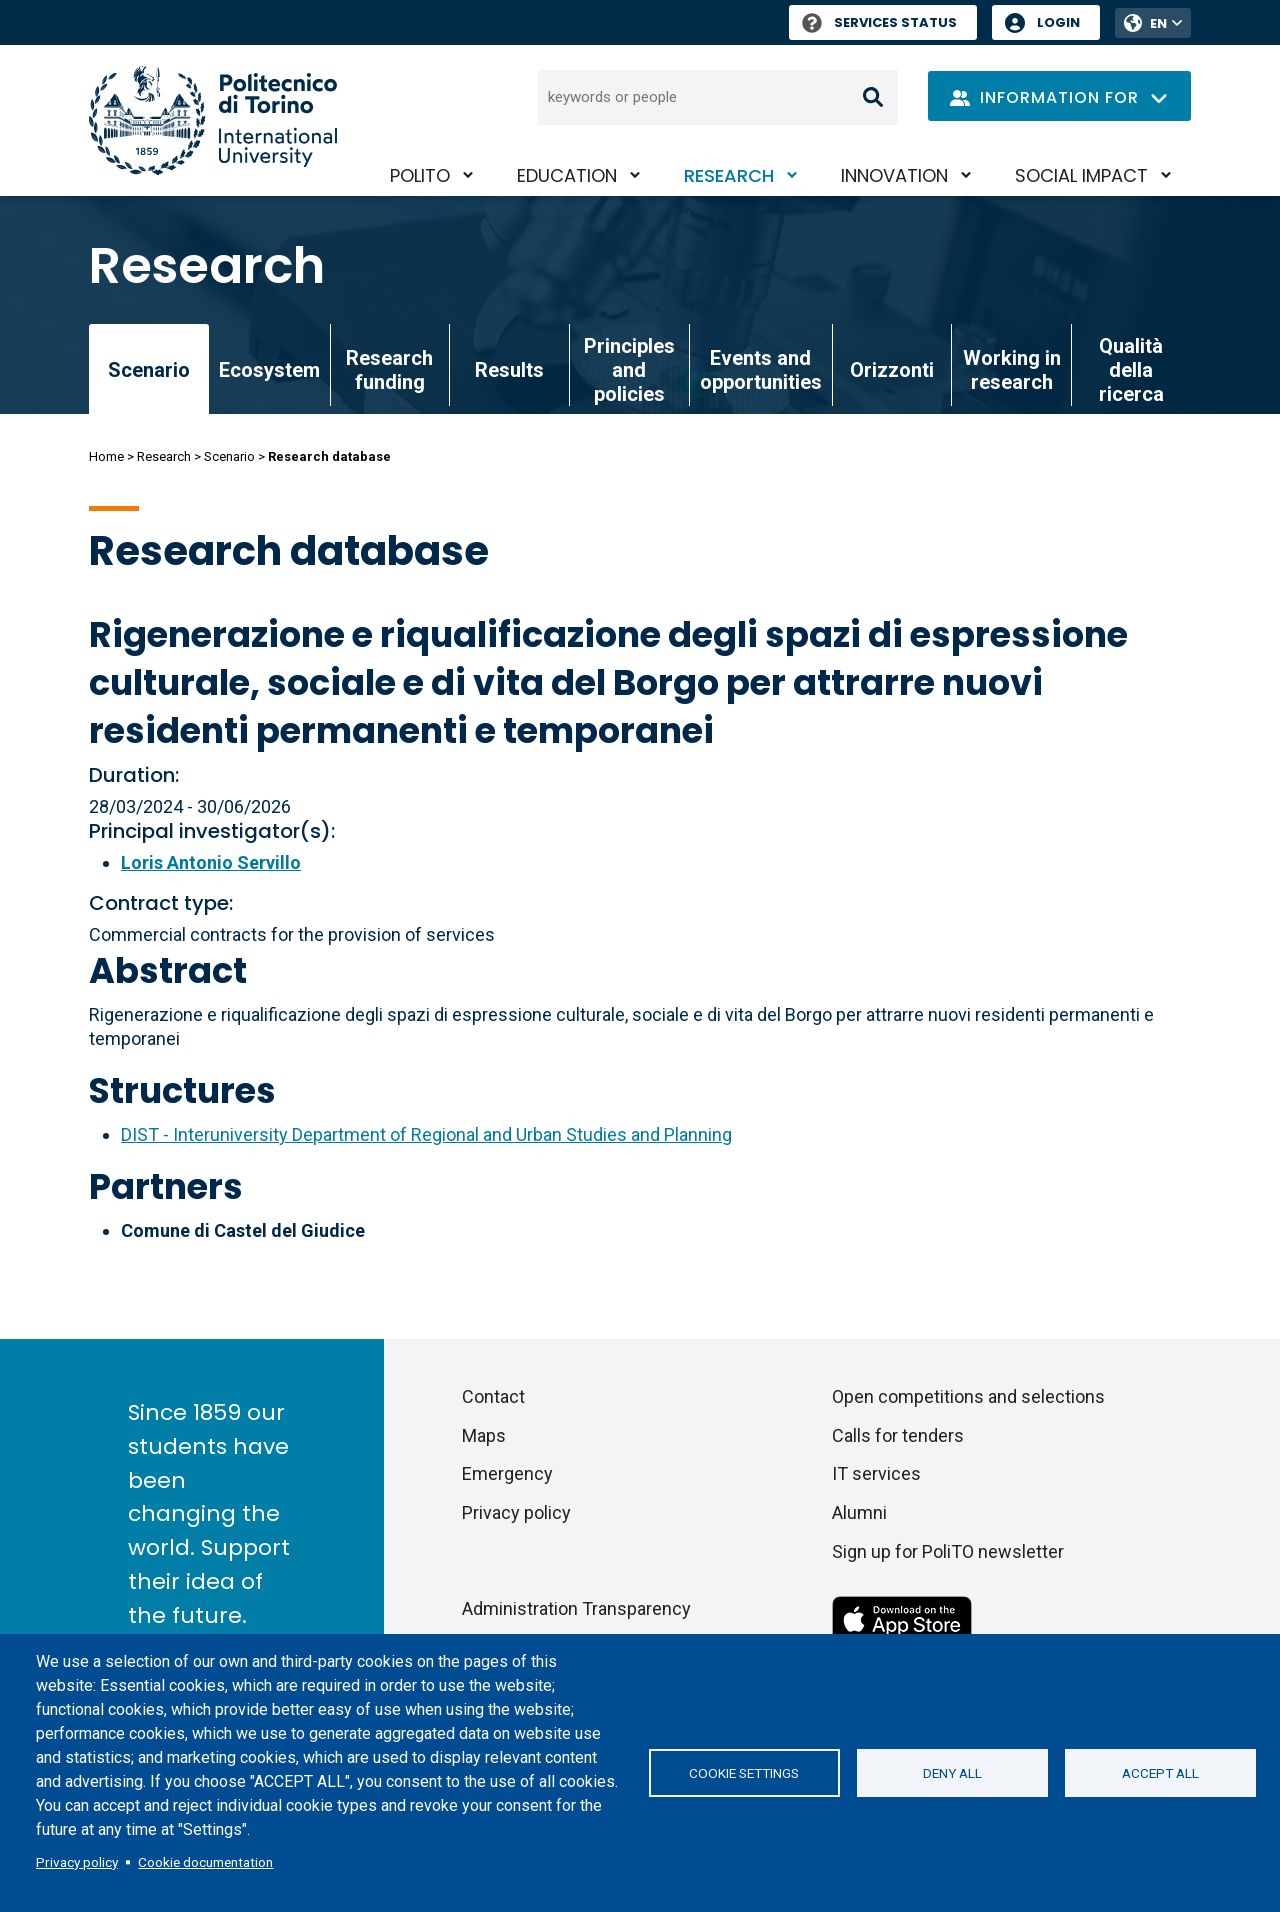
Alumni (859, 1512)
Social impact (1081, 175)
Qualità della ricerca (1131, 370)
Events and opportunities (761, 370)
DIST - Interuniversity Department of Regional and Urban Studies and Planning (426, 1134)
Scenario (229, 456)
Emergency (507, 1473)
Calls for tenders (898, 1435)
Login (1058, 22)
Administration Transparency (576, 1608)
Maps (484, 1435)
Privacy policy (77, 1862)
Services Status (879, 22)
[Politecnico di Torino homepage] (213, 120)
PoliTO (420, 175)
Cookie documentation (205, 1862)
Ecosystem (269, 370)
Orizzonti (892, 370)
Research (729, 175)
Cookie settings (744, 1773)
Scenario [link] (149, 370)
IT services (876, 1473)
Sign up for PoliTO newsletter (948, 1551)
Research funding (389, 370)
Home (106, 456)
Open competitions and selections (968, 1396)
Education (567, 175)
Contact (493, 1396)
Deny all (952, 1773)
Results (509, 370)
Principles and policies (629, 370)
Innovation (894, 175)
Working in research (1012, 370)
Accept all (1160, 1773)
